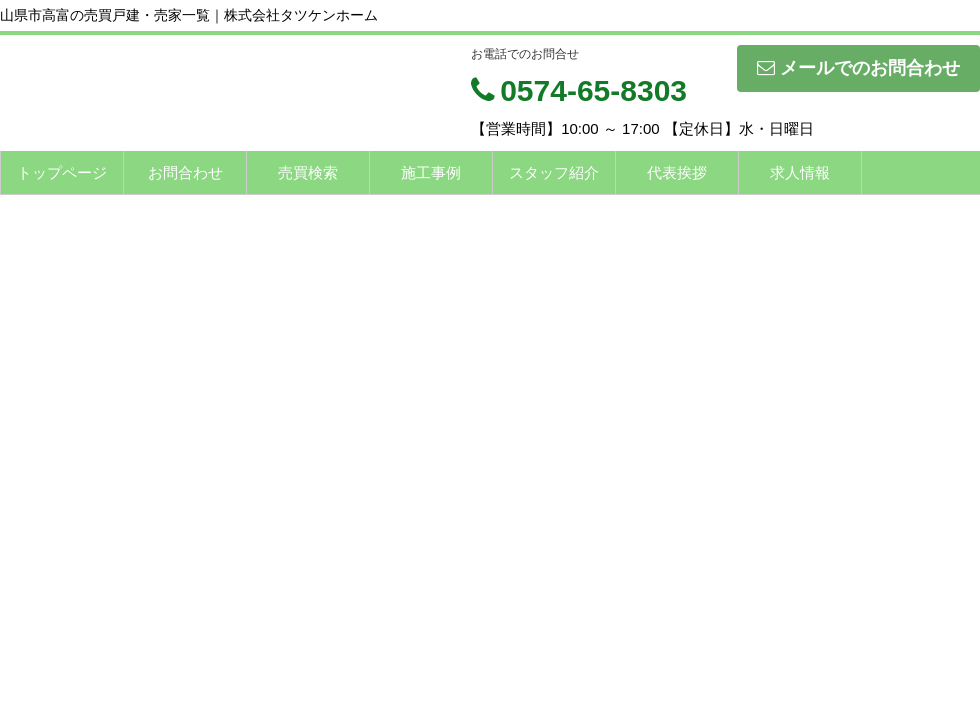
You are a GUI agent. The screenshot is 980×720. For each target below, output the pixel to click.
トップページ (62, 172)
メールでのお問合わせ (858, 68)
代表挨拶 (677, 172)
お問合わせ (185, 172)
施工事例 (431, 172)
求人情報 (800, 172)
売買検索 (308, 172)
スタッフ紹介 (554, 172)
